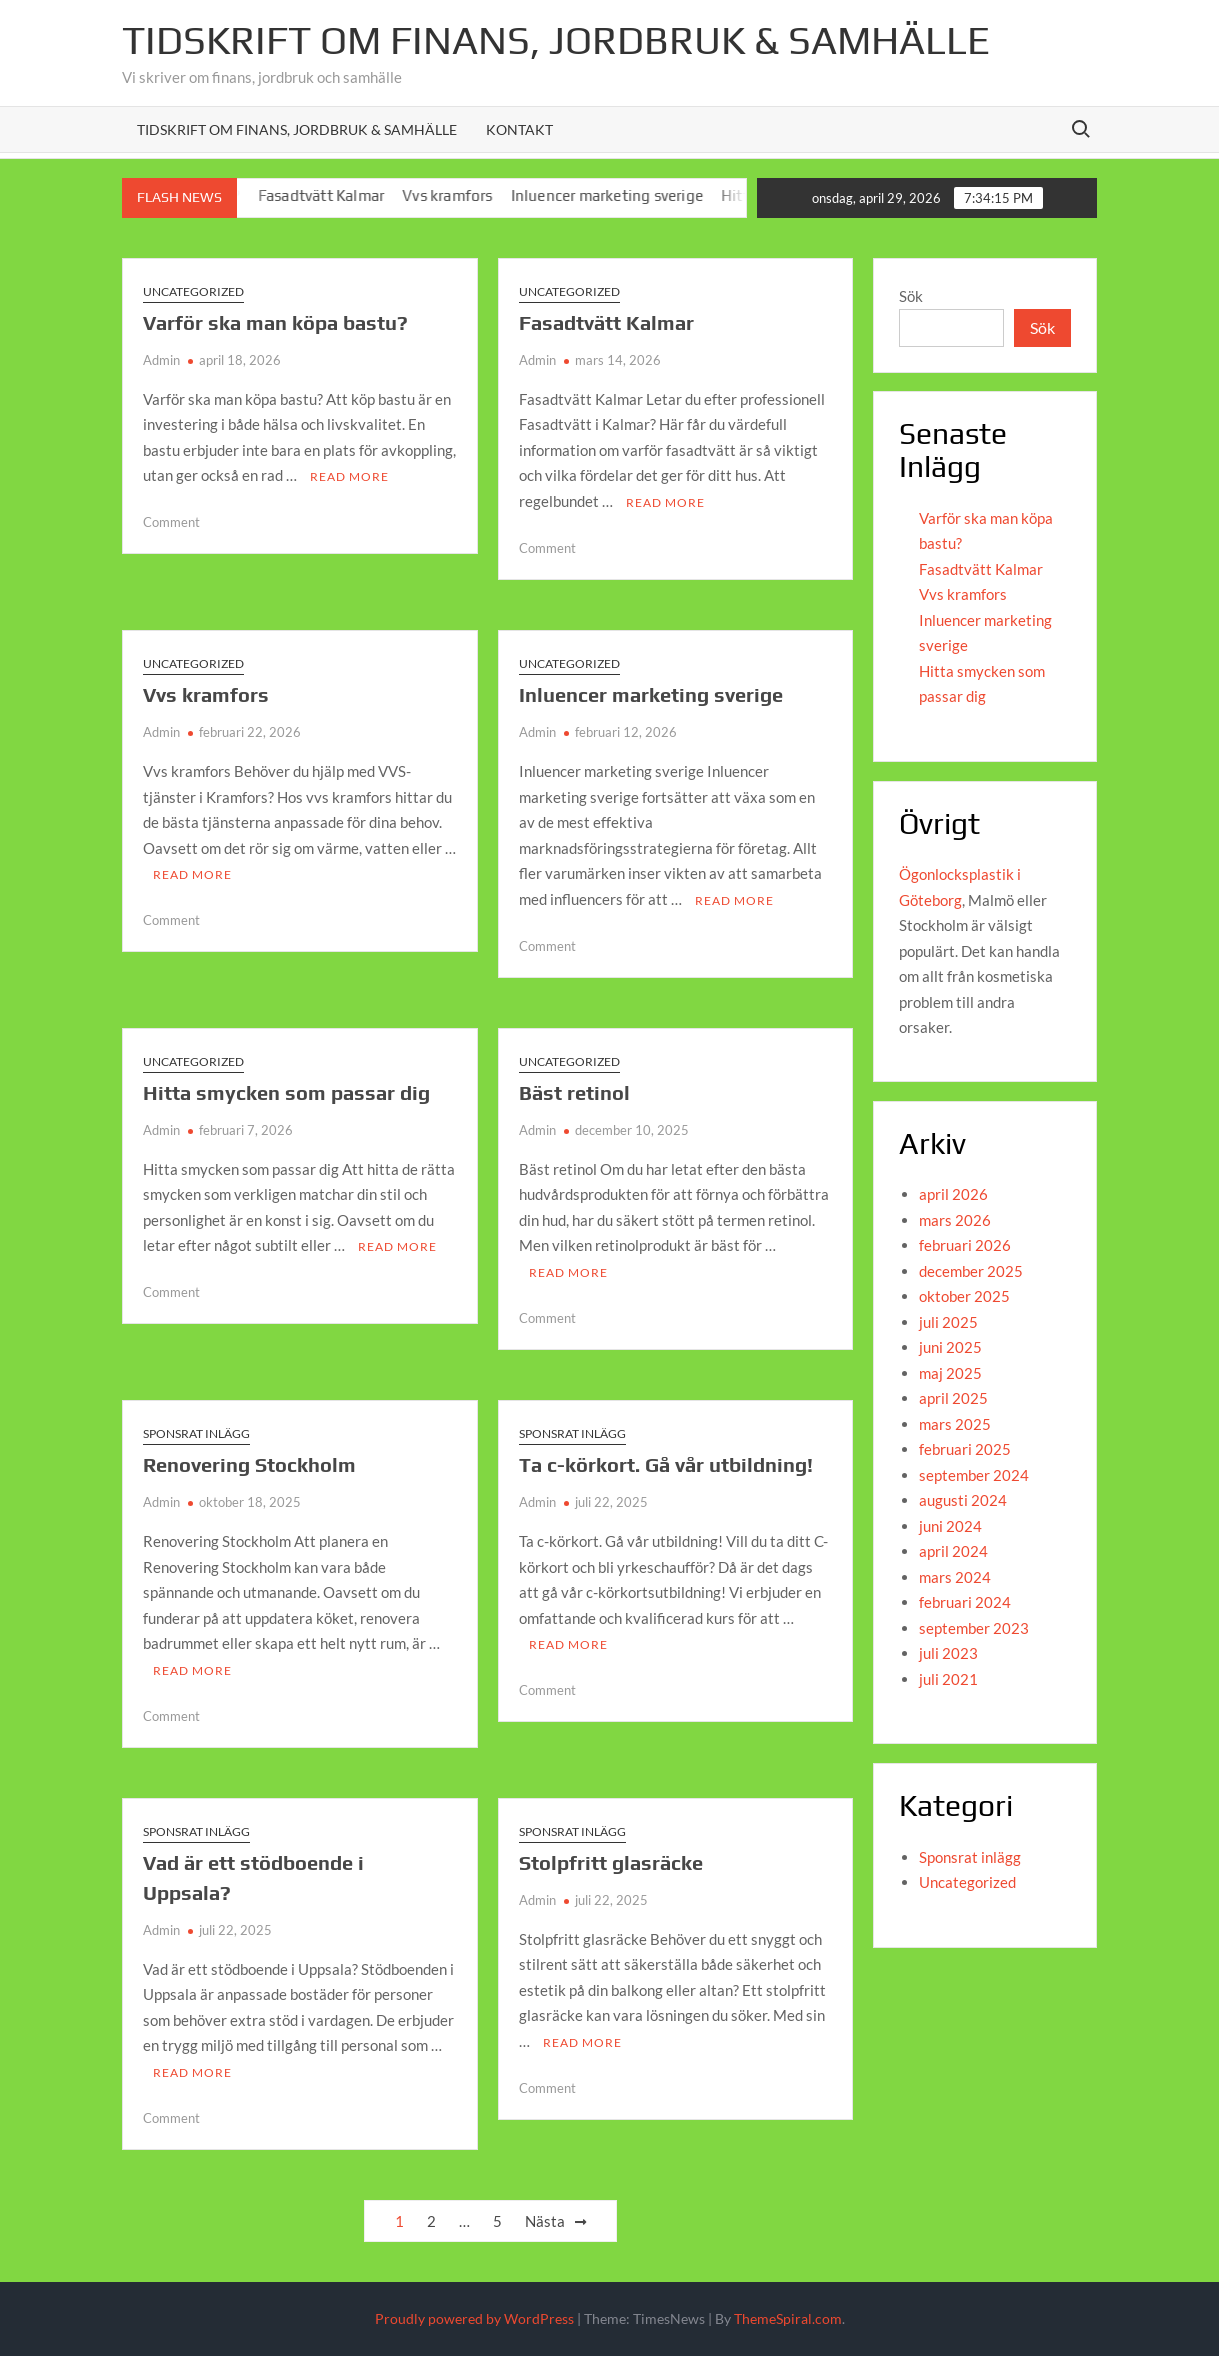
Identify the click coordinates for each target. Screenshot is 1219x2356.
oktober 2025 (964, 1296)
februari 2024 (965, 1602)
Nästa (545, 2221)
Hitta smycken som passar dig (286, 1092)
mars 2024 (955, 1577)
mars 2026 (955, 1220)
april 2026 (953, 1194)
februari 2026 (965, 1245)
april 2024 (953, 1551)
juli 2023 (948, 1653)
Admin (161, 360)
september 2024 (974, 1475)
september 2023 (974, 1628)
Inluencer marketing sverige (627, 195)
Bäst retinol (574, 1092)
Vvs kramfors (467, 195)
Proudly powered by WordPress (474, 2318)
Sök (911, 296)
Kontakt (519, 129)
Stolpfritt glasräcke (611, 1862)
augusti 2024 (963, 1500)
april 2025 (953, 1398)
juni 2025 (950, 1347)
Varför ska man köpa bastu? (275, 322)
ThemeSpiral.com (788, 2318)
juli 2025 (948, 1322)
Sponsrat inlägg (196, 1433)
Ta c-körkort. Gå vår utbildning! (666, 1464)
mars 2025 (955, 1424)
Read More (349, 476)
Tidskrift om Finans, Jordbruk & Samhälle (297, 129)
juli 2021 (948, 1679)
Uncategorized (193, 291)
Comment (171, 522)
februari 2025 (965, 1449)
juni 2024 (950, 1526)
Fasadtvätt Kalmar (341, 195)
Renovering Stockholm (249, 1464)
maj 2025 (950, 1373)
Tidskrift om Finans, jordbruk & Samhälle (556, 40)
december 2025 (971, 1271)
